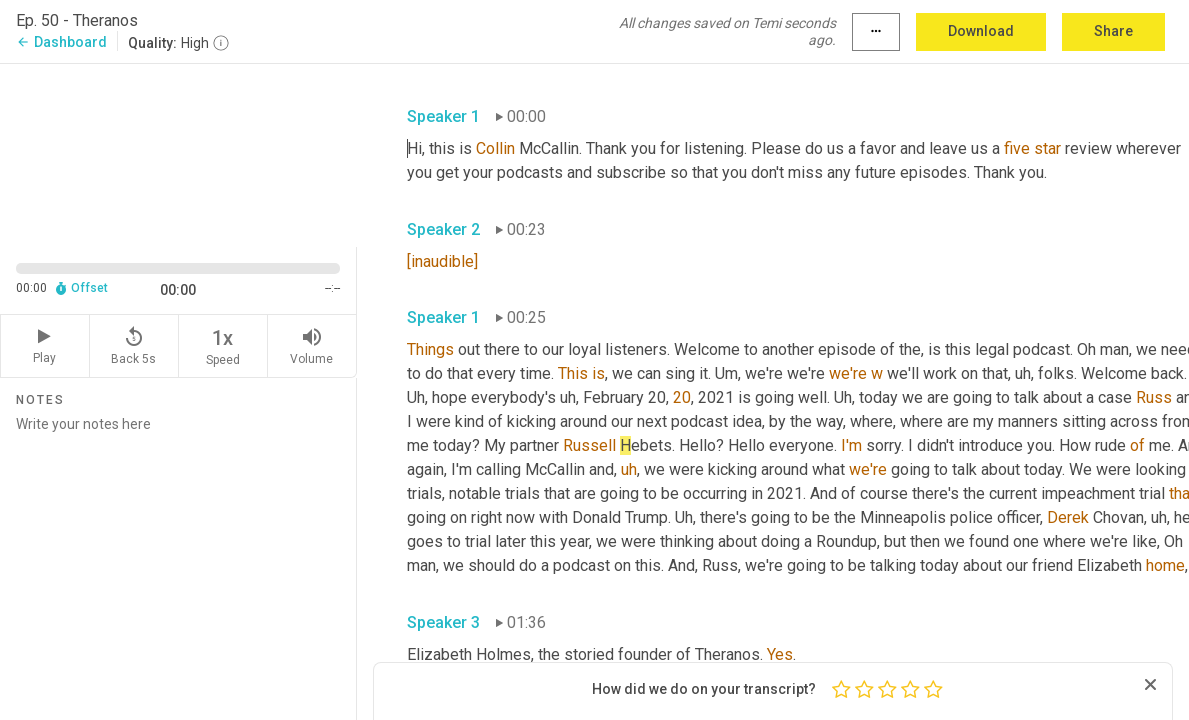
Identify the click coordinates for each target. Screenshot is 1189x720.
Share (1113, 31)
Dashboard (61, 42)
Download (981, 31)
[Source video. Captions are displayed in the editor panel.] (178, 153)
